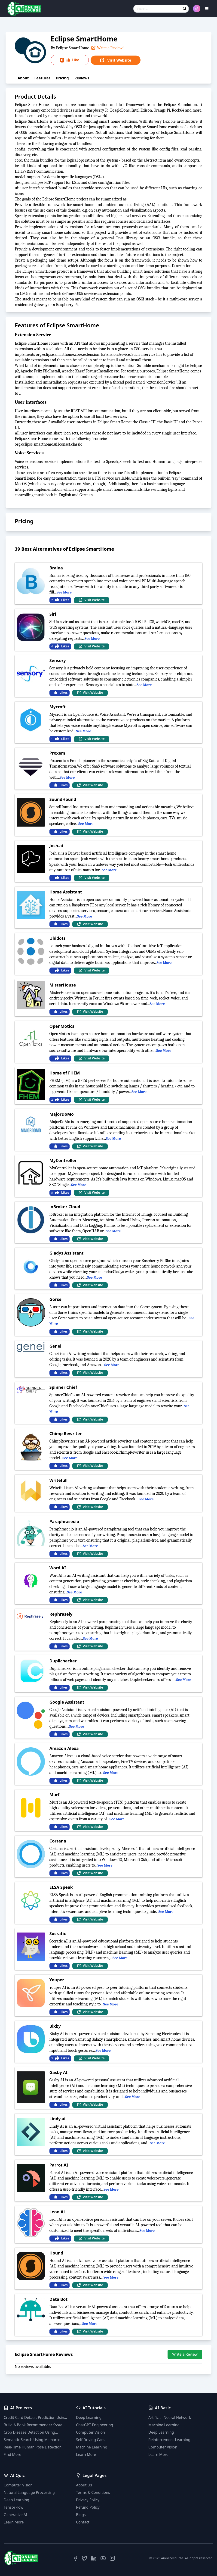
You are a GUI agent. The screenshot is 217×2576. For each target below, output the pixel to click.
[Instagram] (112, 2558)
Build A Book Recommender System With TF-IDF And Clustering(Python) (35, 2425)
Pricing (62, 78)
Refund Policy (88, 2507)
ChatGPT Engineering (94, 2424)
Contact (82, 2522)
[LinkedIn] (94, 2558)
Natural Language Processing (29, 2492)
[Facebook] (75, 2558)
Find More (12, 2454)
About (23, 78)
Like (69, 59)
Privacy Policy (87, 2499)
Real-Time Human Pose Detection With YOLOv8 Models (32, 2447)
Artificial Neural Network (169, 2417)
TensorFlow (13, 2507)
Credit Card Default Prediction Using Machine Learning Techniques (35, 2417)
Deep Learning (88, 2417)
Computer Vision (90, 2432)
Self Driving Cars (90, 2439)
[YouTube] (103, 2558)
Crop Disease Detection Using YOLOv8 (29, 2432)
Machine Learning (91, 2447)
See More (64, 592)
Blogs (81, 2514)
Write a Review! (107, 48)
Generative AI (15, 2514)
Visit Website (115, 60)
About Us (84, 2485)
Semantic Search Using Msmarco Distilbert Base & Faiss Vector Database (32, 2439)
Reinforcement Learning (169, 2439)
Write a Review (185, 2354)
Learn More (86, 2454)
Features (42, 78)
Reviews (81, 78)
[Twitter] (84, 2558)
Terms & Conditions (93, 2492)
